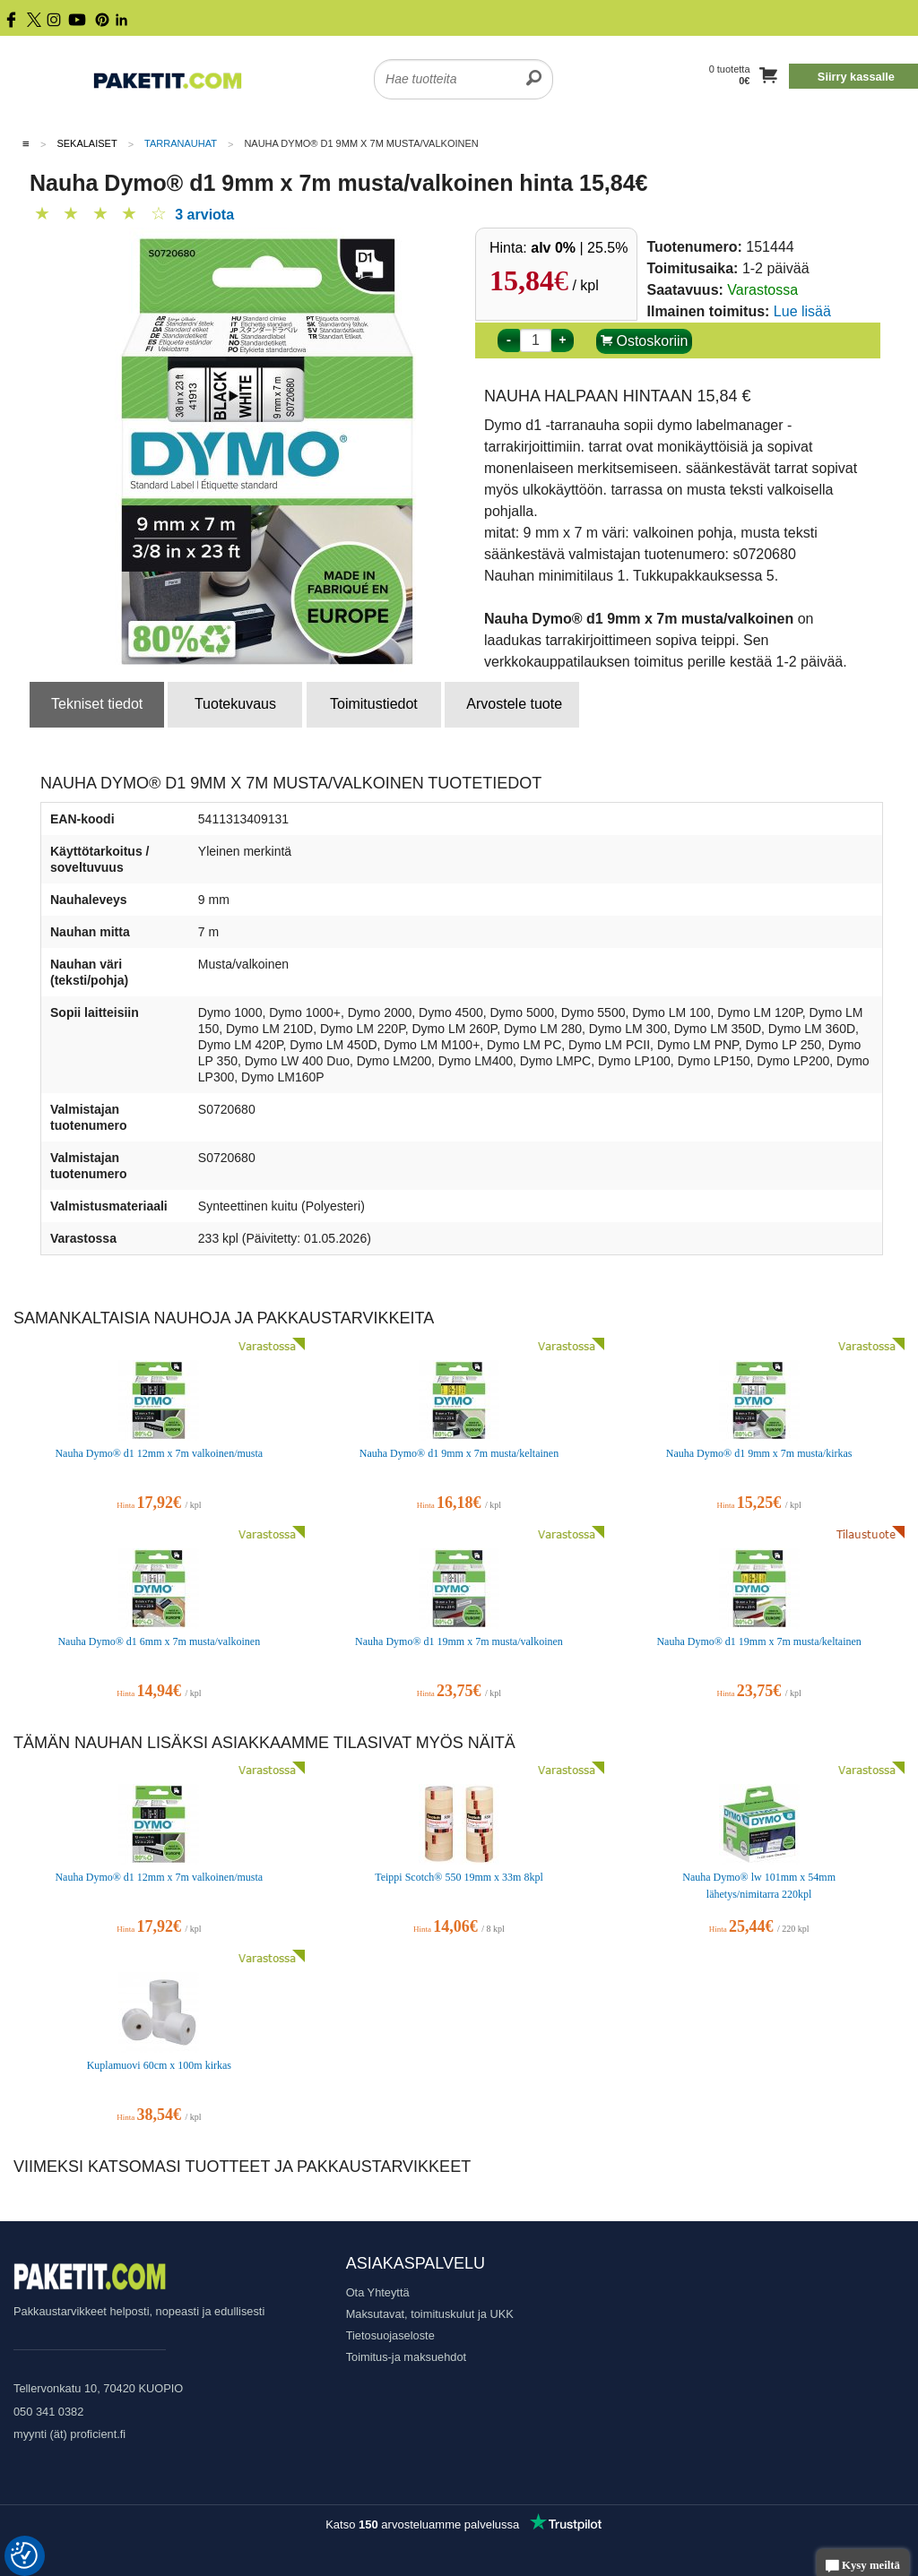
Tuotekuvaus (235, 703)
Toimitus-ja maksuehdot (406, 2357)
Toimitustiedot (374, 703)
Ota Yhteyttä (378, 2292)
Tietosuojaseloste (390, 2335)
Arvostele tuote (514, 703)
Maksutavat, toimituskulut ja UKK (430, 2314)
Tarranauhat (180, 143)
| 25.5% (579, 247)
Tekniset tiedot (97, 703)
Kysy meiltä (863, 2566)
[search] (534, 68)
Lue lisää (802, 311)
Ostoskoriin (644, 341)
